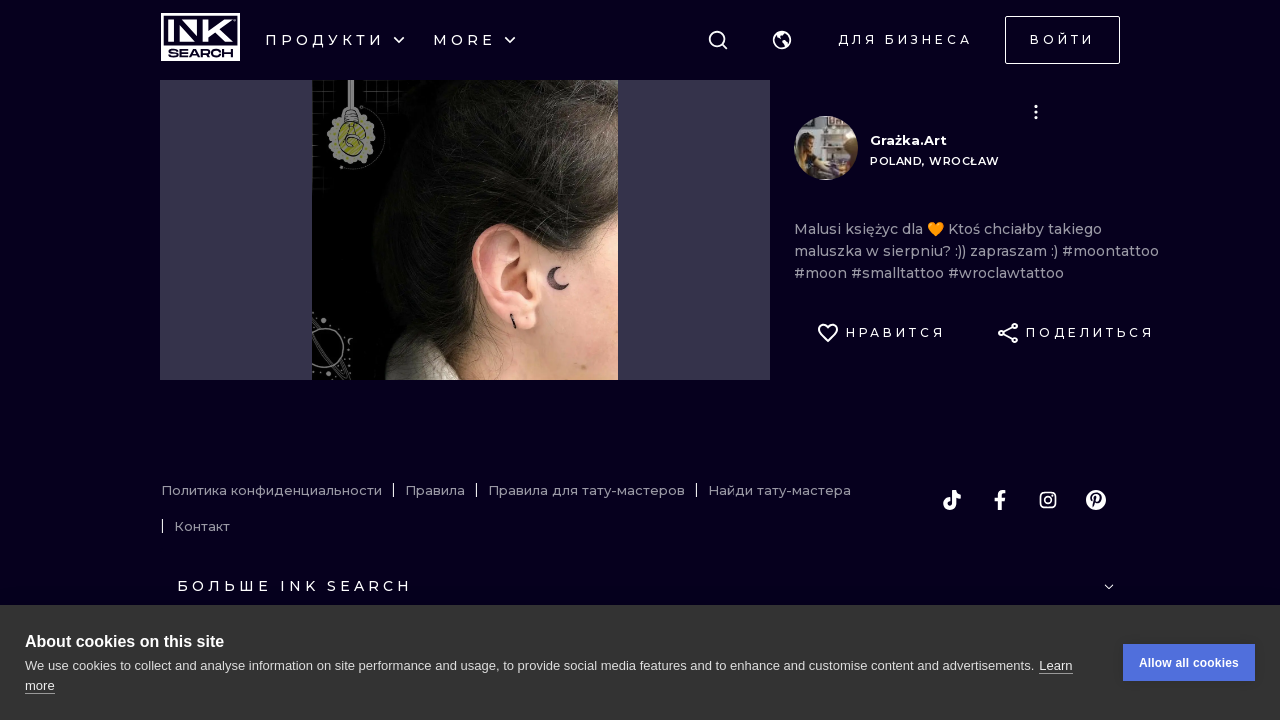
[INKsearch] (200, 40)
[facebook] (1000, 500)
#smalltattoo (899, 273)
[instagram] (1048, 500)
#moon (822, 273)
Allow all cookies (1189, 663)
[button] (782, 40)
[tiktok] (952, 500)
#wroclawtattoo (1006, 273)
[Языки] (782, 40)
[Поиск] (718, 40)
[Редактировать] (1036, 112)
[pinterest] (1096, 500)
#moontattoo (1110, 251)
